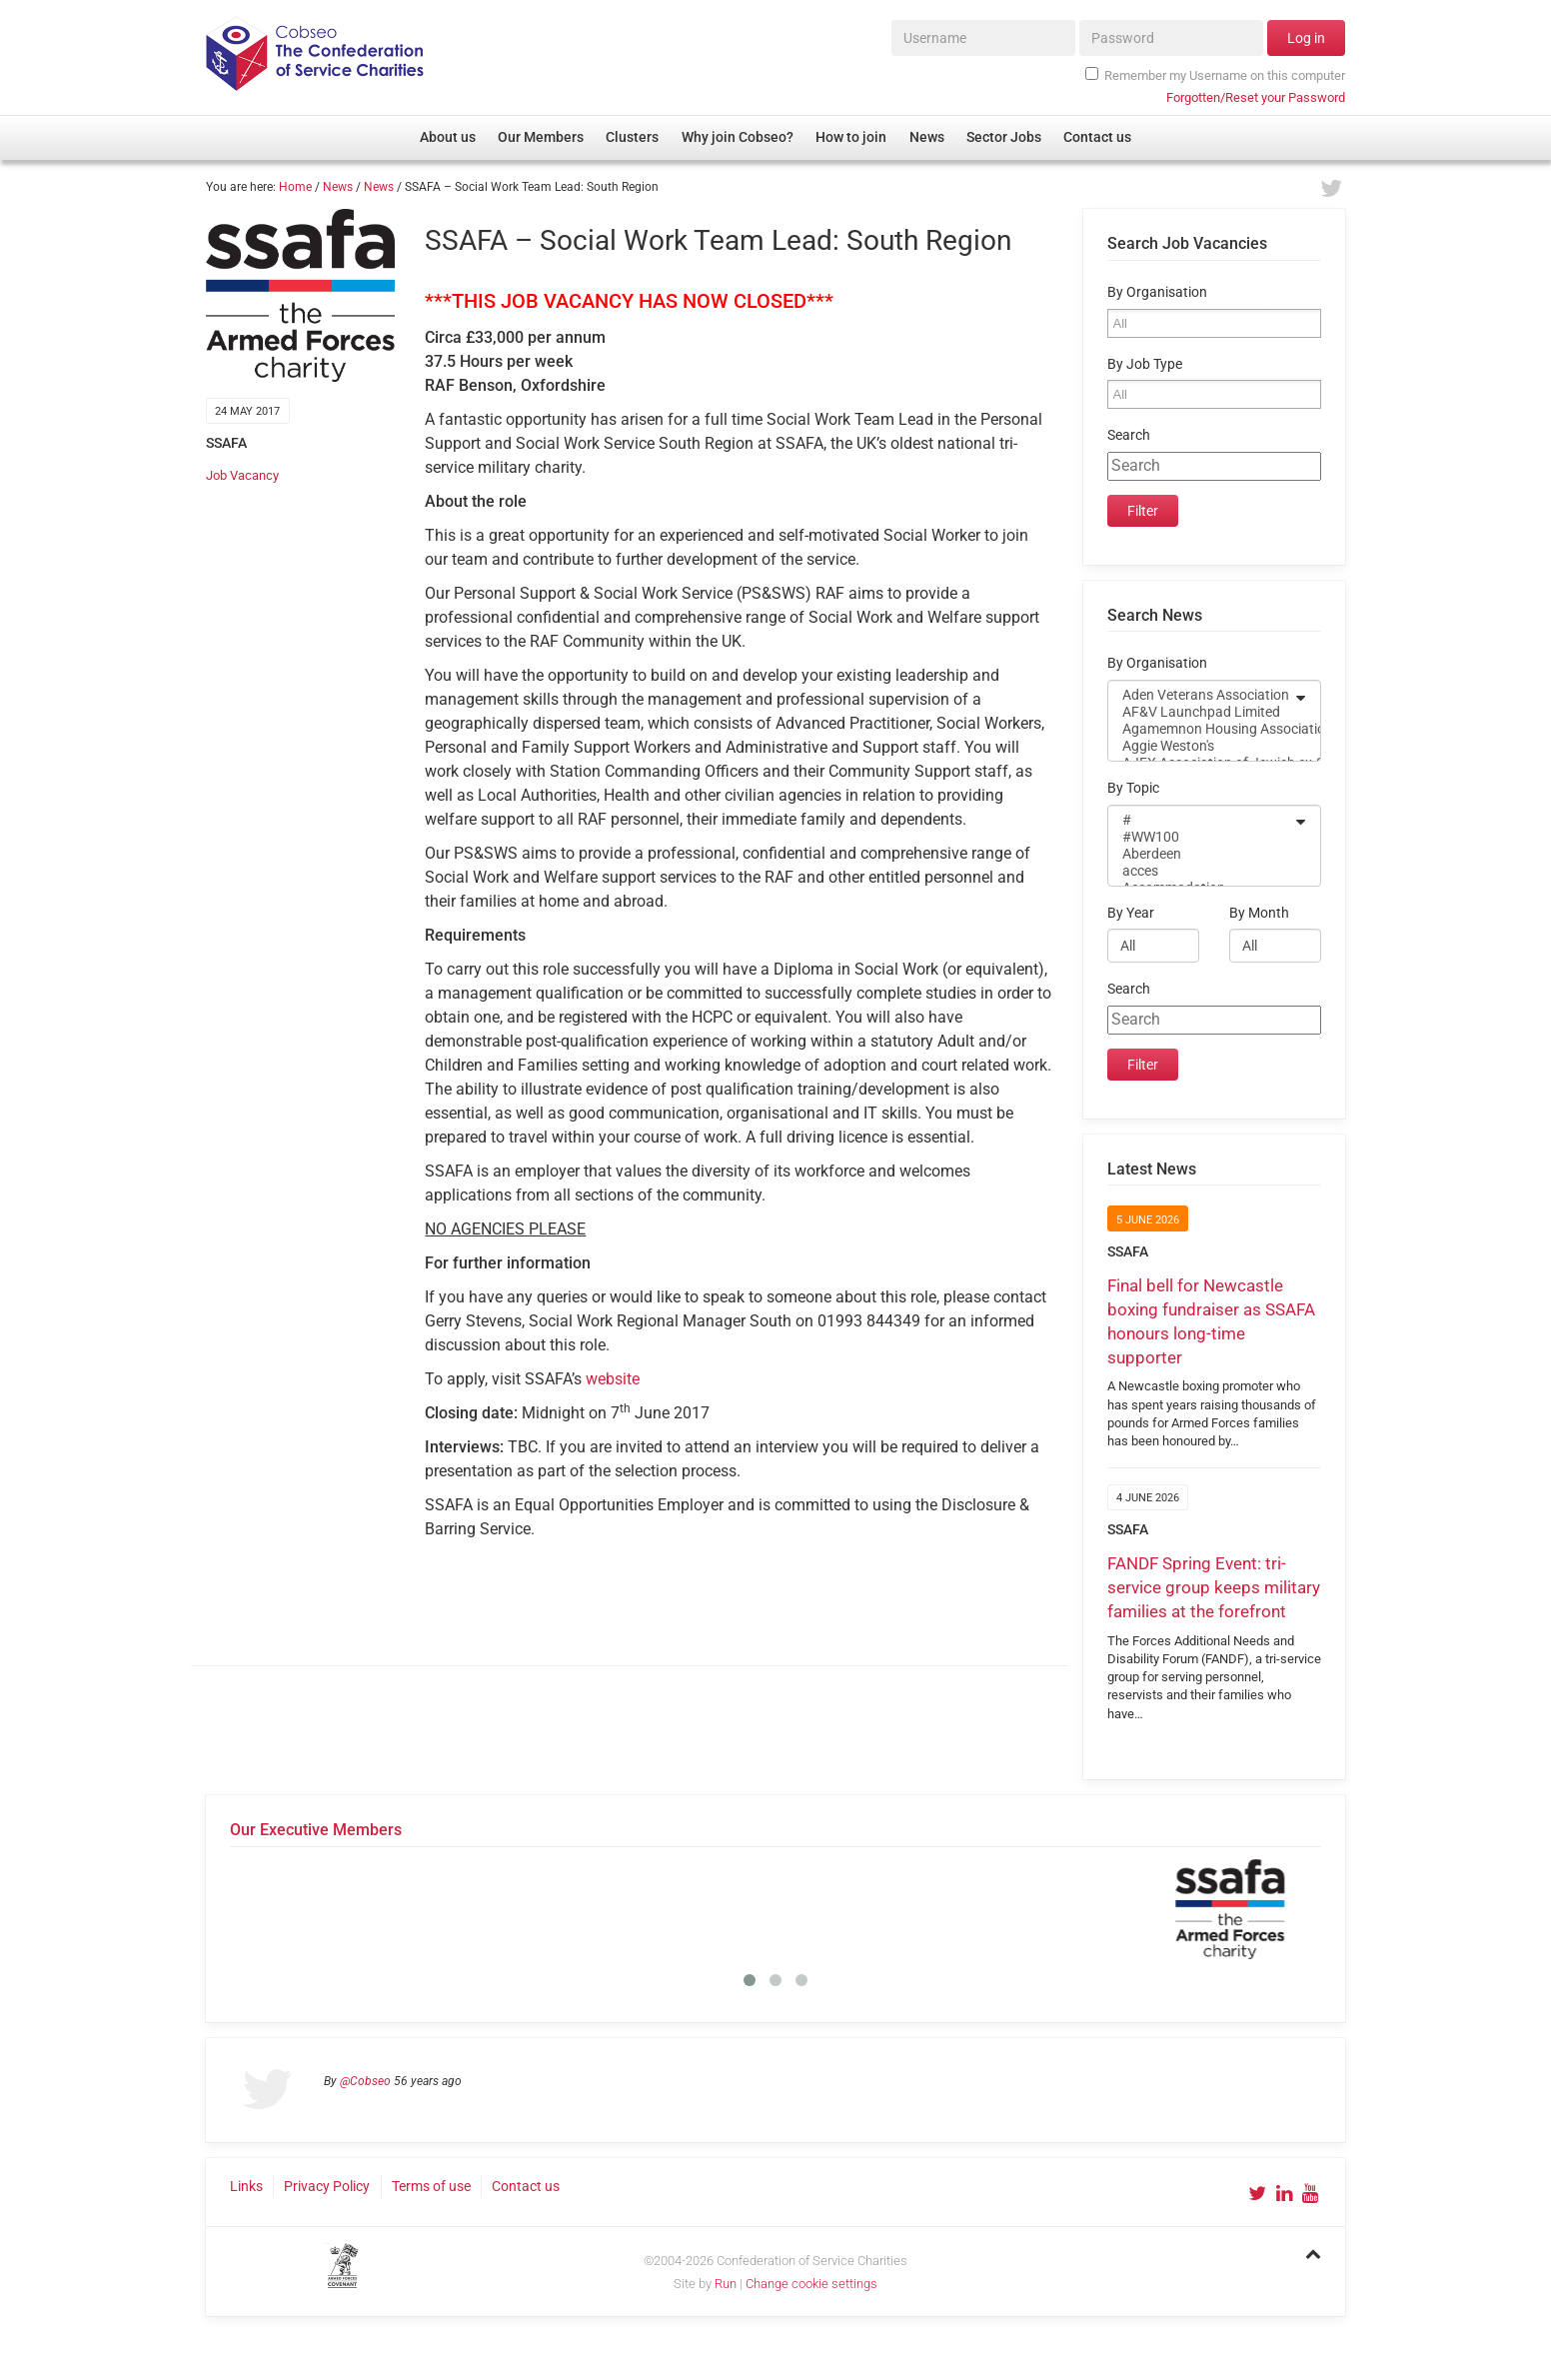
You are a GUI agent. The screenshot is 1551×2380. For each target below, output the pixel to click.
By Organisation (1157, 292)
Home (295, 187)
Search (1128, 435)
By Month (1259, 913)
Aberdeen (1201, 854)
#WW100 (1201, 837)
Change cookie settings (811, 2283)
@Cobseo (365, 2081)
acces (1201, 871)
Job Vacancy (242, 475)
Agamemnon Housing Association (1201, 729)
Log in (1306, 38)
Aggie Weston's (1201, 746)
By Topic (1133, 788)
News (338, 187)
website (613, 1378)
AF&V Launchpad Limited (1201, 712)
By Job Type (1144, 364)
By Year (1130, 913)
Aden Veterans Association (1201, 695)
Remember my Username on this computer (1215, 75)
